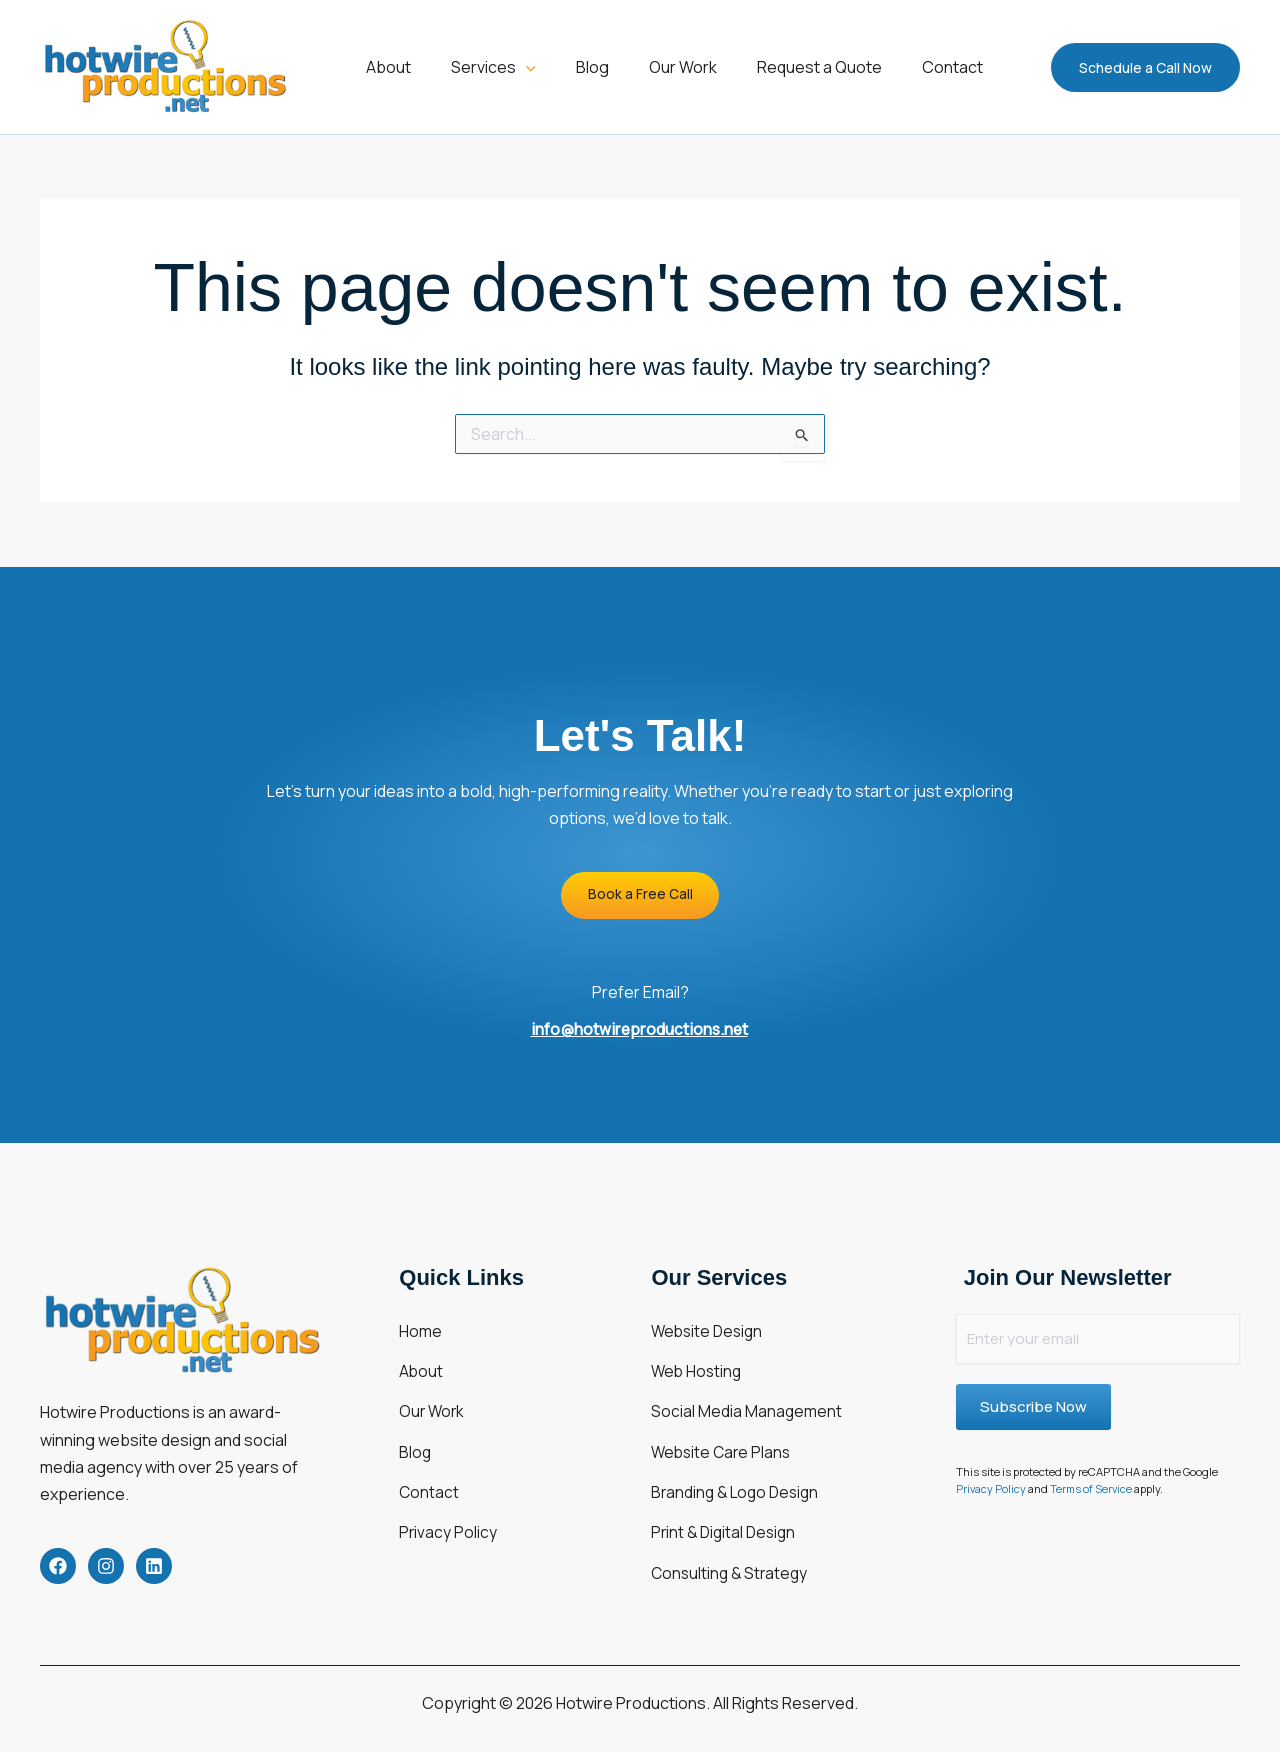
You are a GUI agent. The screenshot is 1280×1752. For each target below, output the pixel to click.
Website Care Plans (723, 1428)
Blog (415, 1428)
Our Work (433, 1395)
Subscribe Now (1033, 1407)
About (421, 1362)
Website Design (709, 1329)
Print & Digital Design (726, 1494)
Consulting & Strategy (732, 1527)
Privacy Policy (448, 1494)
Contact (429, 1461)
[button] (513, 67)
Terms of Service (1093, 1489)
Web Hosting (698, 1362)
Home (420, 1329)
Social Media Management (747, 1395)
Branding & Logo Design (738, 1461)
